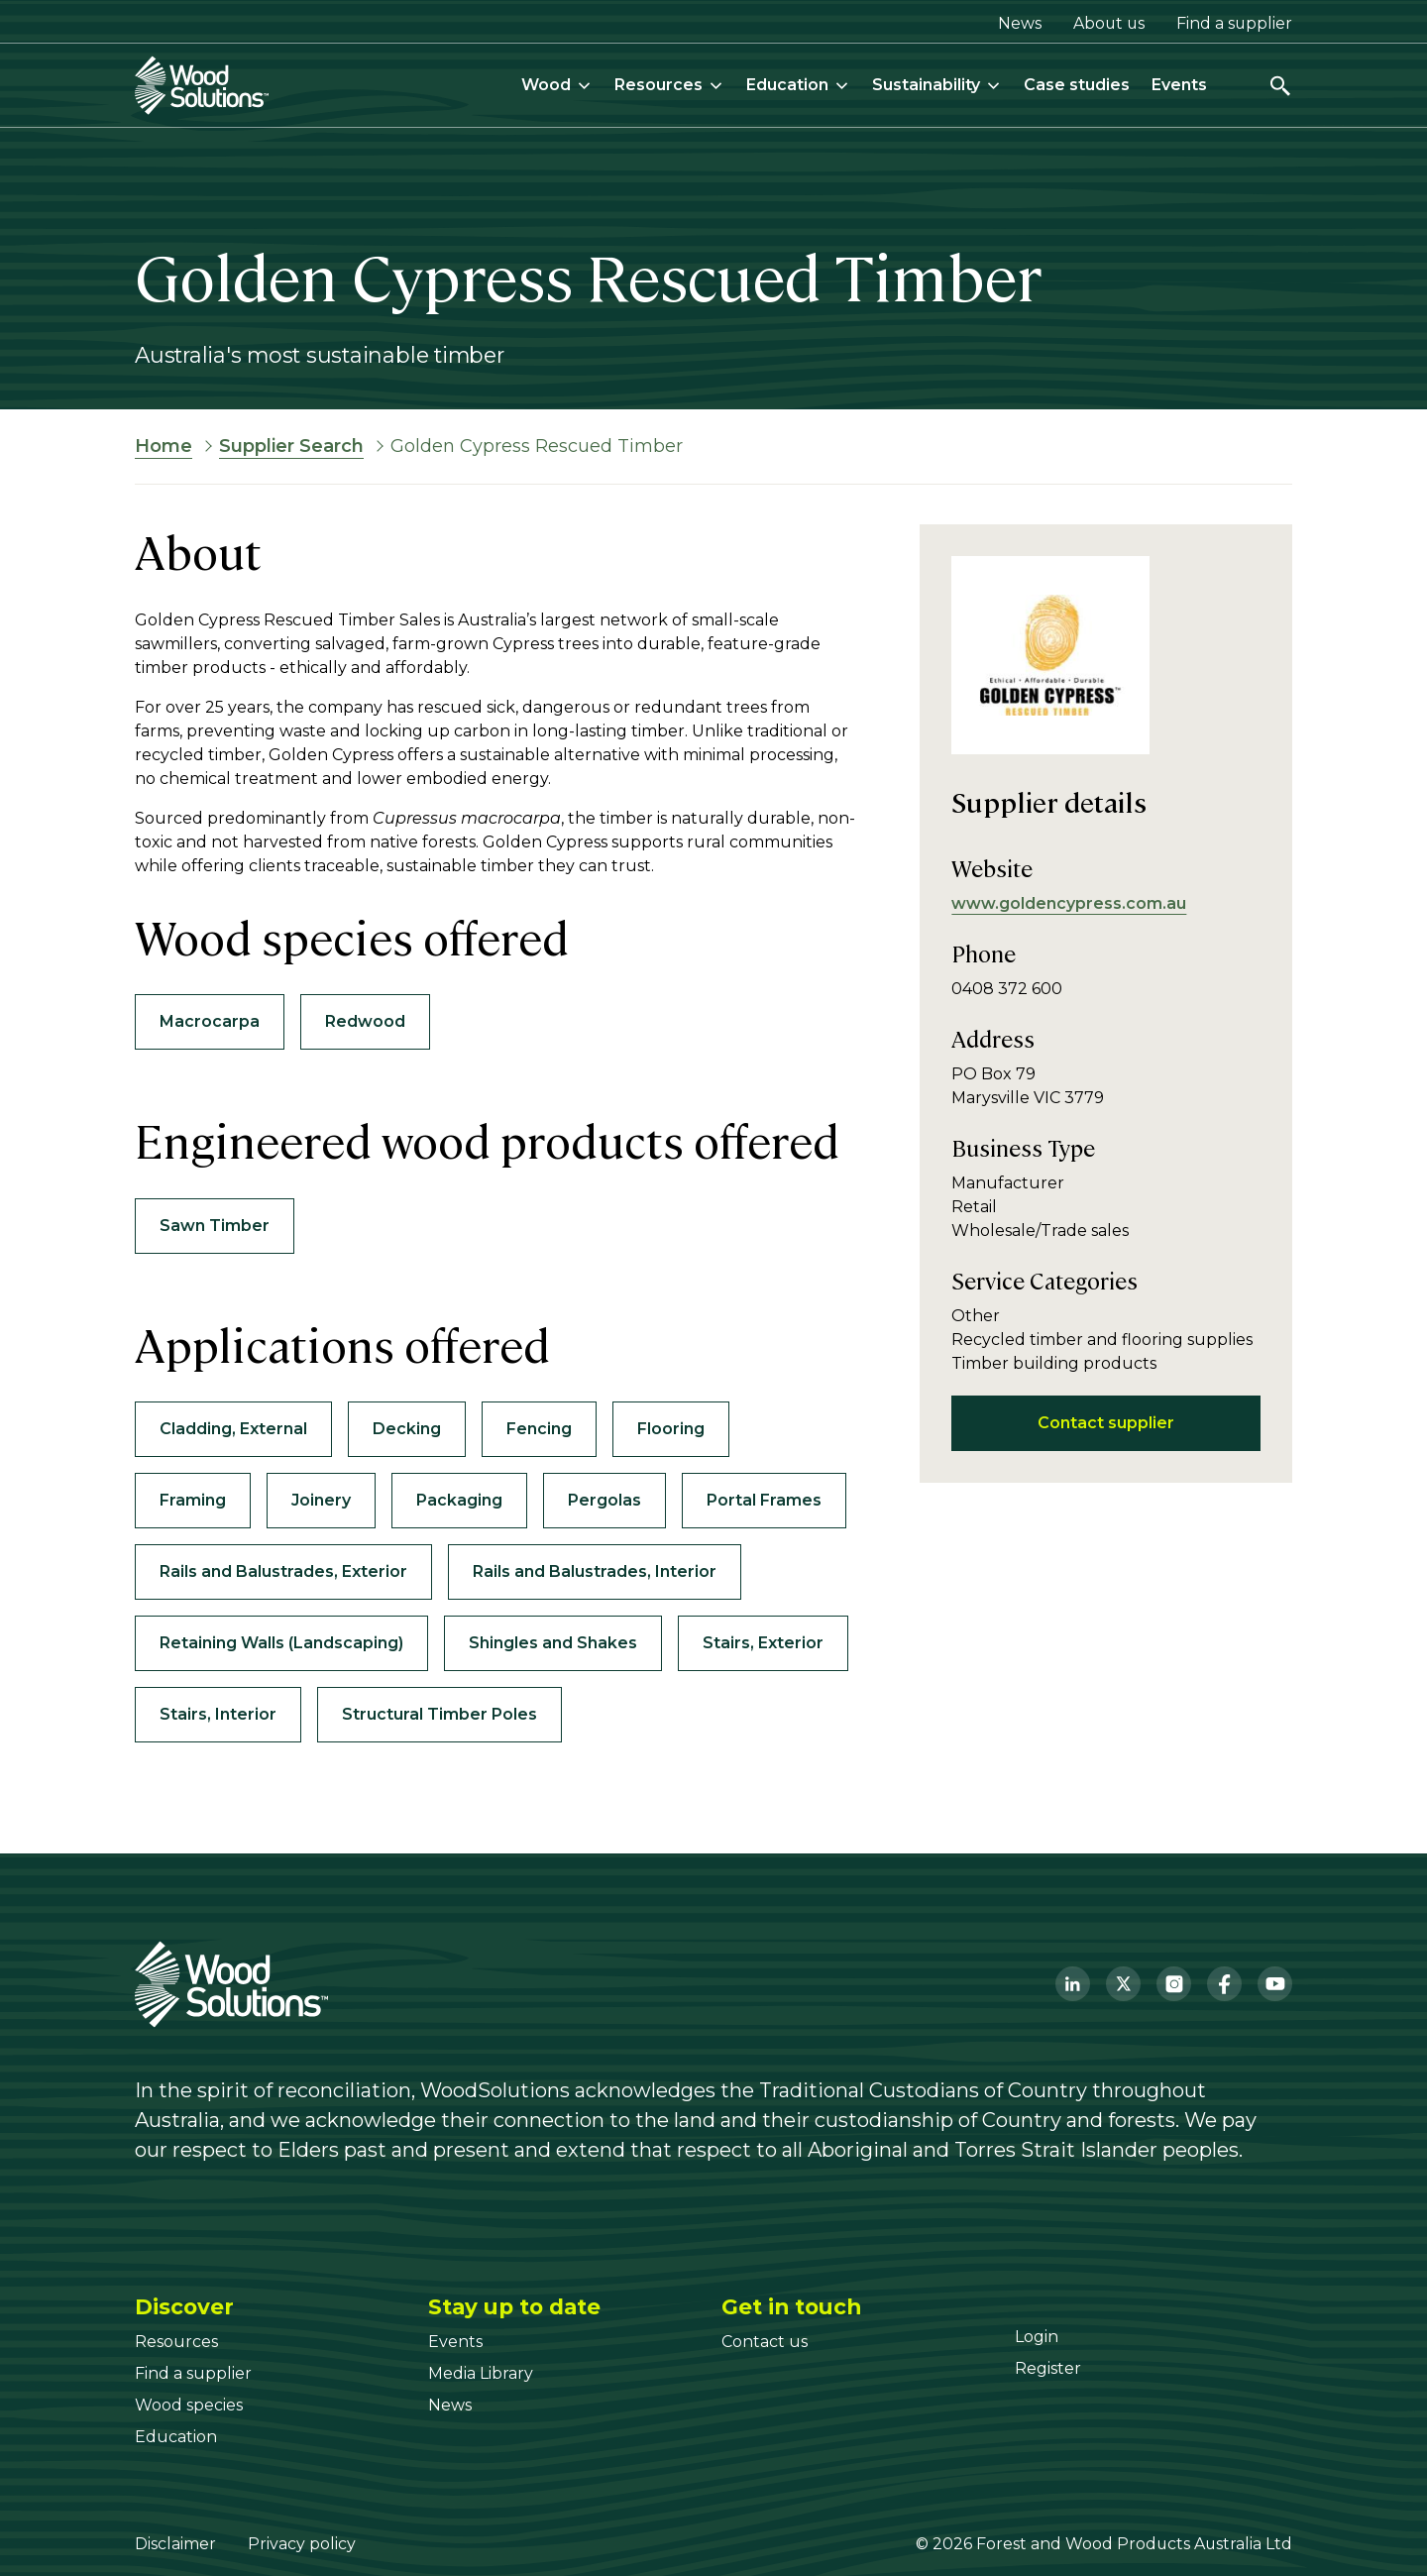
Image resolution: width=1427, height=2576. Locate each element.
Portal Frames (764, 1500)
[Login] (1036, 2336)
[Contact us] (764, 2341)
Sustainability (937, 84)
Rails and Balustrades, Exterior (283, 1571)
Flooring (671, 1428)
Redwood (365, 1021)
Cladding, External (233, 1428)
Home (163, 446)
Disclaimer (175, 2543)
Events (1179, 84)
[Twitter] (1123, 1983)
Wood (557, 84)
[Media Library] (480, 2373)
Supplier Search (291, 446)
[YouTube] (1275, 1983)
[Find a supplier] (193, 2373)
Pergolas (604, 1500)
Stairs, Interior (218, 1714)
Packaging (459, 1500)
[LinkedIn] (1072, 1983)
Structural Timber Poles (439, 1714)
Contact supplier (1106, 1422)
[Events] (455, 2341)
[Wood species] (189, 2405)
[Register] (1048, 2368)
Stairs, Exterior (763, 1642)
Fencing (539, 1428)
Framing (193, 1500)
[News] (450, 2405)
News (1020, 23)
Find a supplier (1234, 23)
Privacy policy (302, 2543)
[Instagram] (1173, 1983)
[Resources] (176, 2341)
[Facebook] (1224, 1983)
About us (1109, 23)
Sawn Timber (215, 1225)
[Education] (176, 2436)
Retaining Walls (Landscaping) (281, 1642)
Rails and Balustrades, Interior (594, 1571)
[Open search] (1280, 85)
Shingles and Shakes (553, 1642)
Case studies (1077, 84)
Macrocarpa (210, 1021)
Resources (669, 84)
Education (798, 84)
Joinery (321, 1500)
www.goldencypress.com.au (1068, 903)
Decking (407, 1428)
